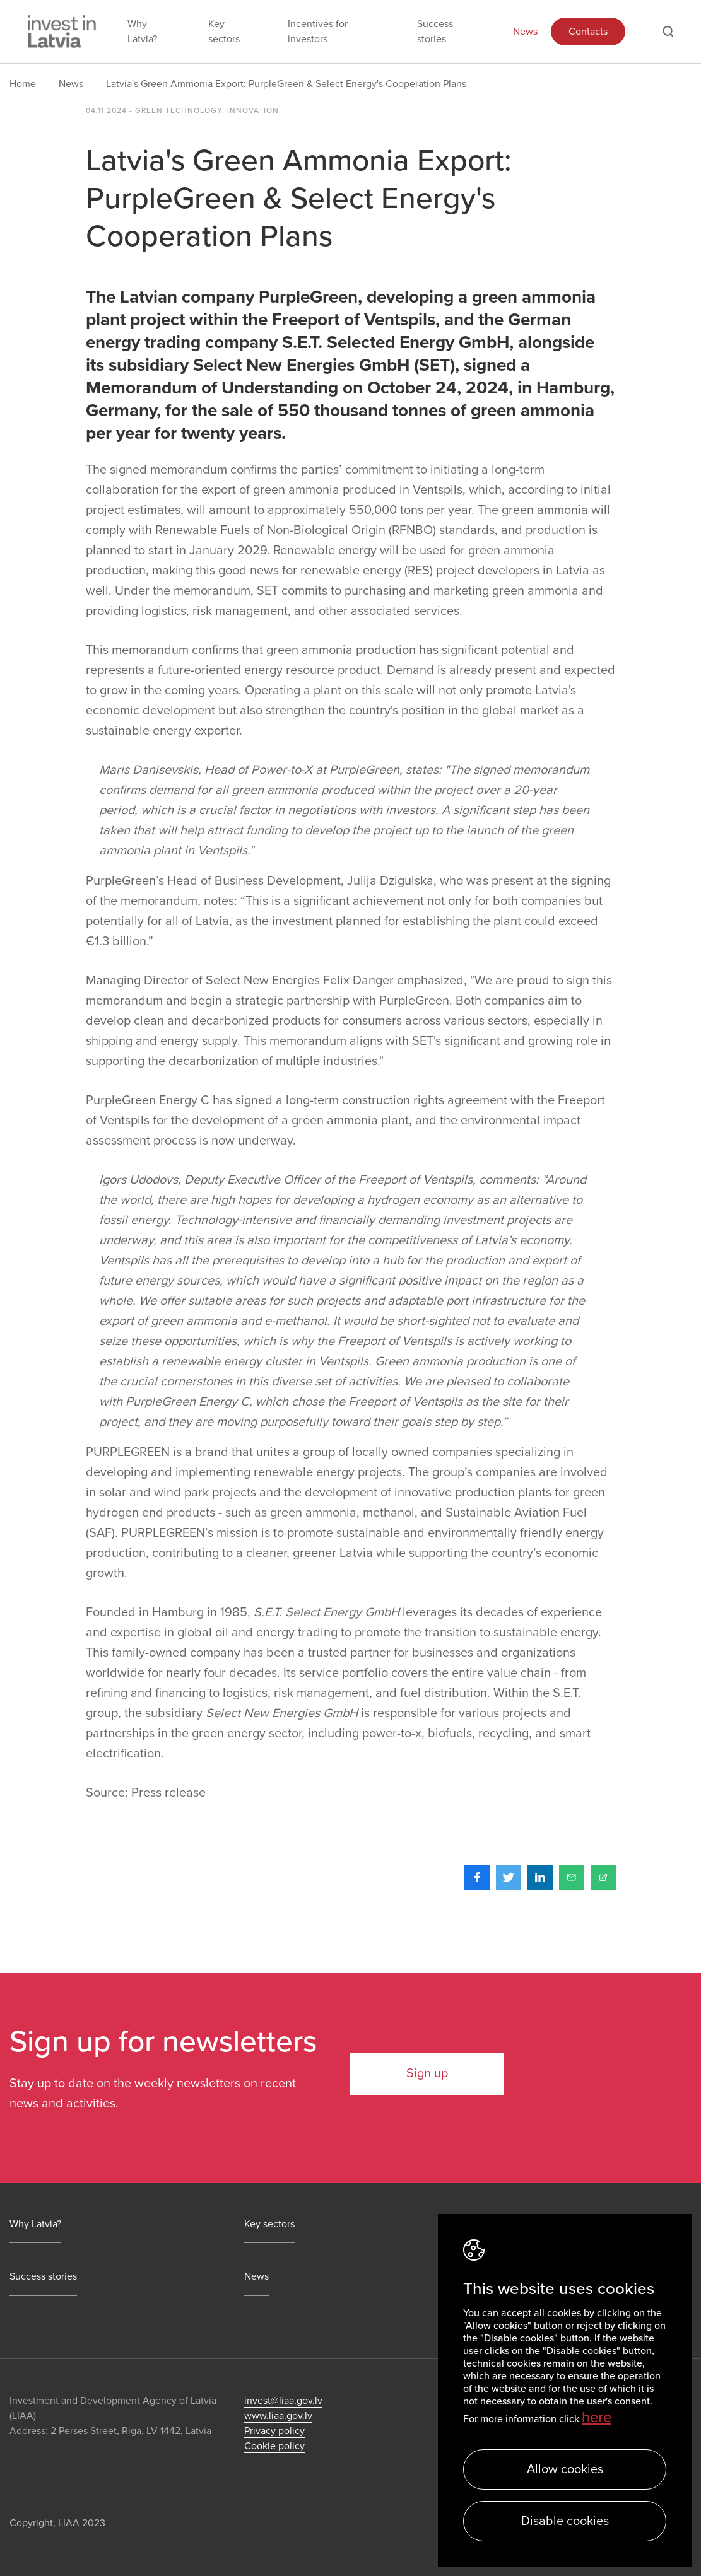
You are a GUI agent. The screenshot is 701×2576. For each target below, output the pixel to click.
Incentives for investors (318, 31)
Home (22, 84)
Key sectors (224, 31)
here (596, 2417)
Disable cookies (565, 2521)
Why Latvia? (142, 31)
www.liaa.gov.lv (278, 2416)
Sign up (427, 2073)
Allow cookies (565, 2469)
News (525, 31)
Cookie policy (274, 2446)
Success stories (435, 31)
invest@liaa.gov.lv (283, 2400)
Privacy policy (274, 2431)
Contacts (588, 31)
